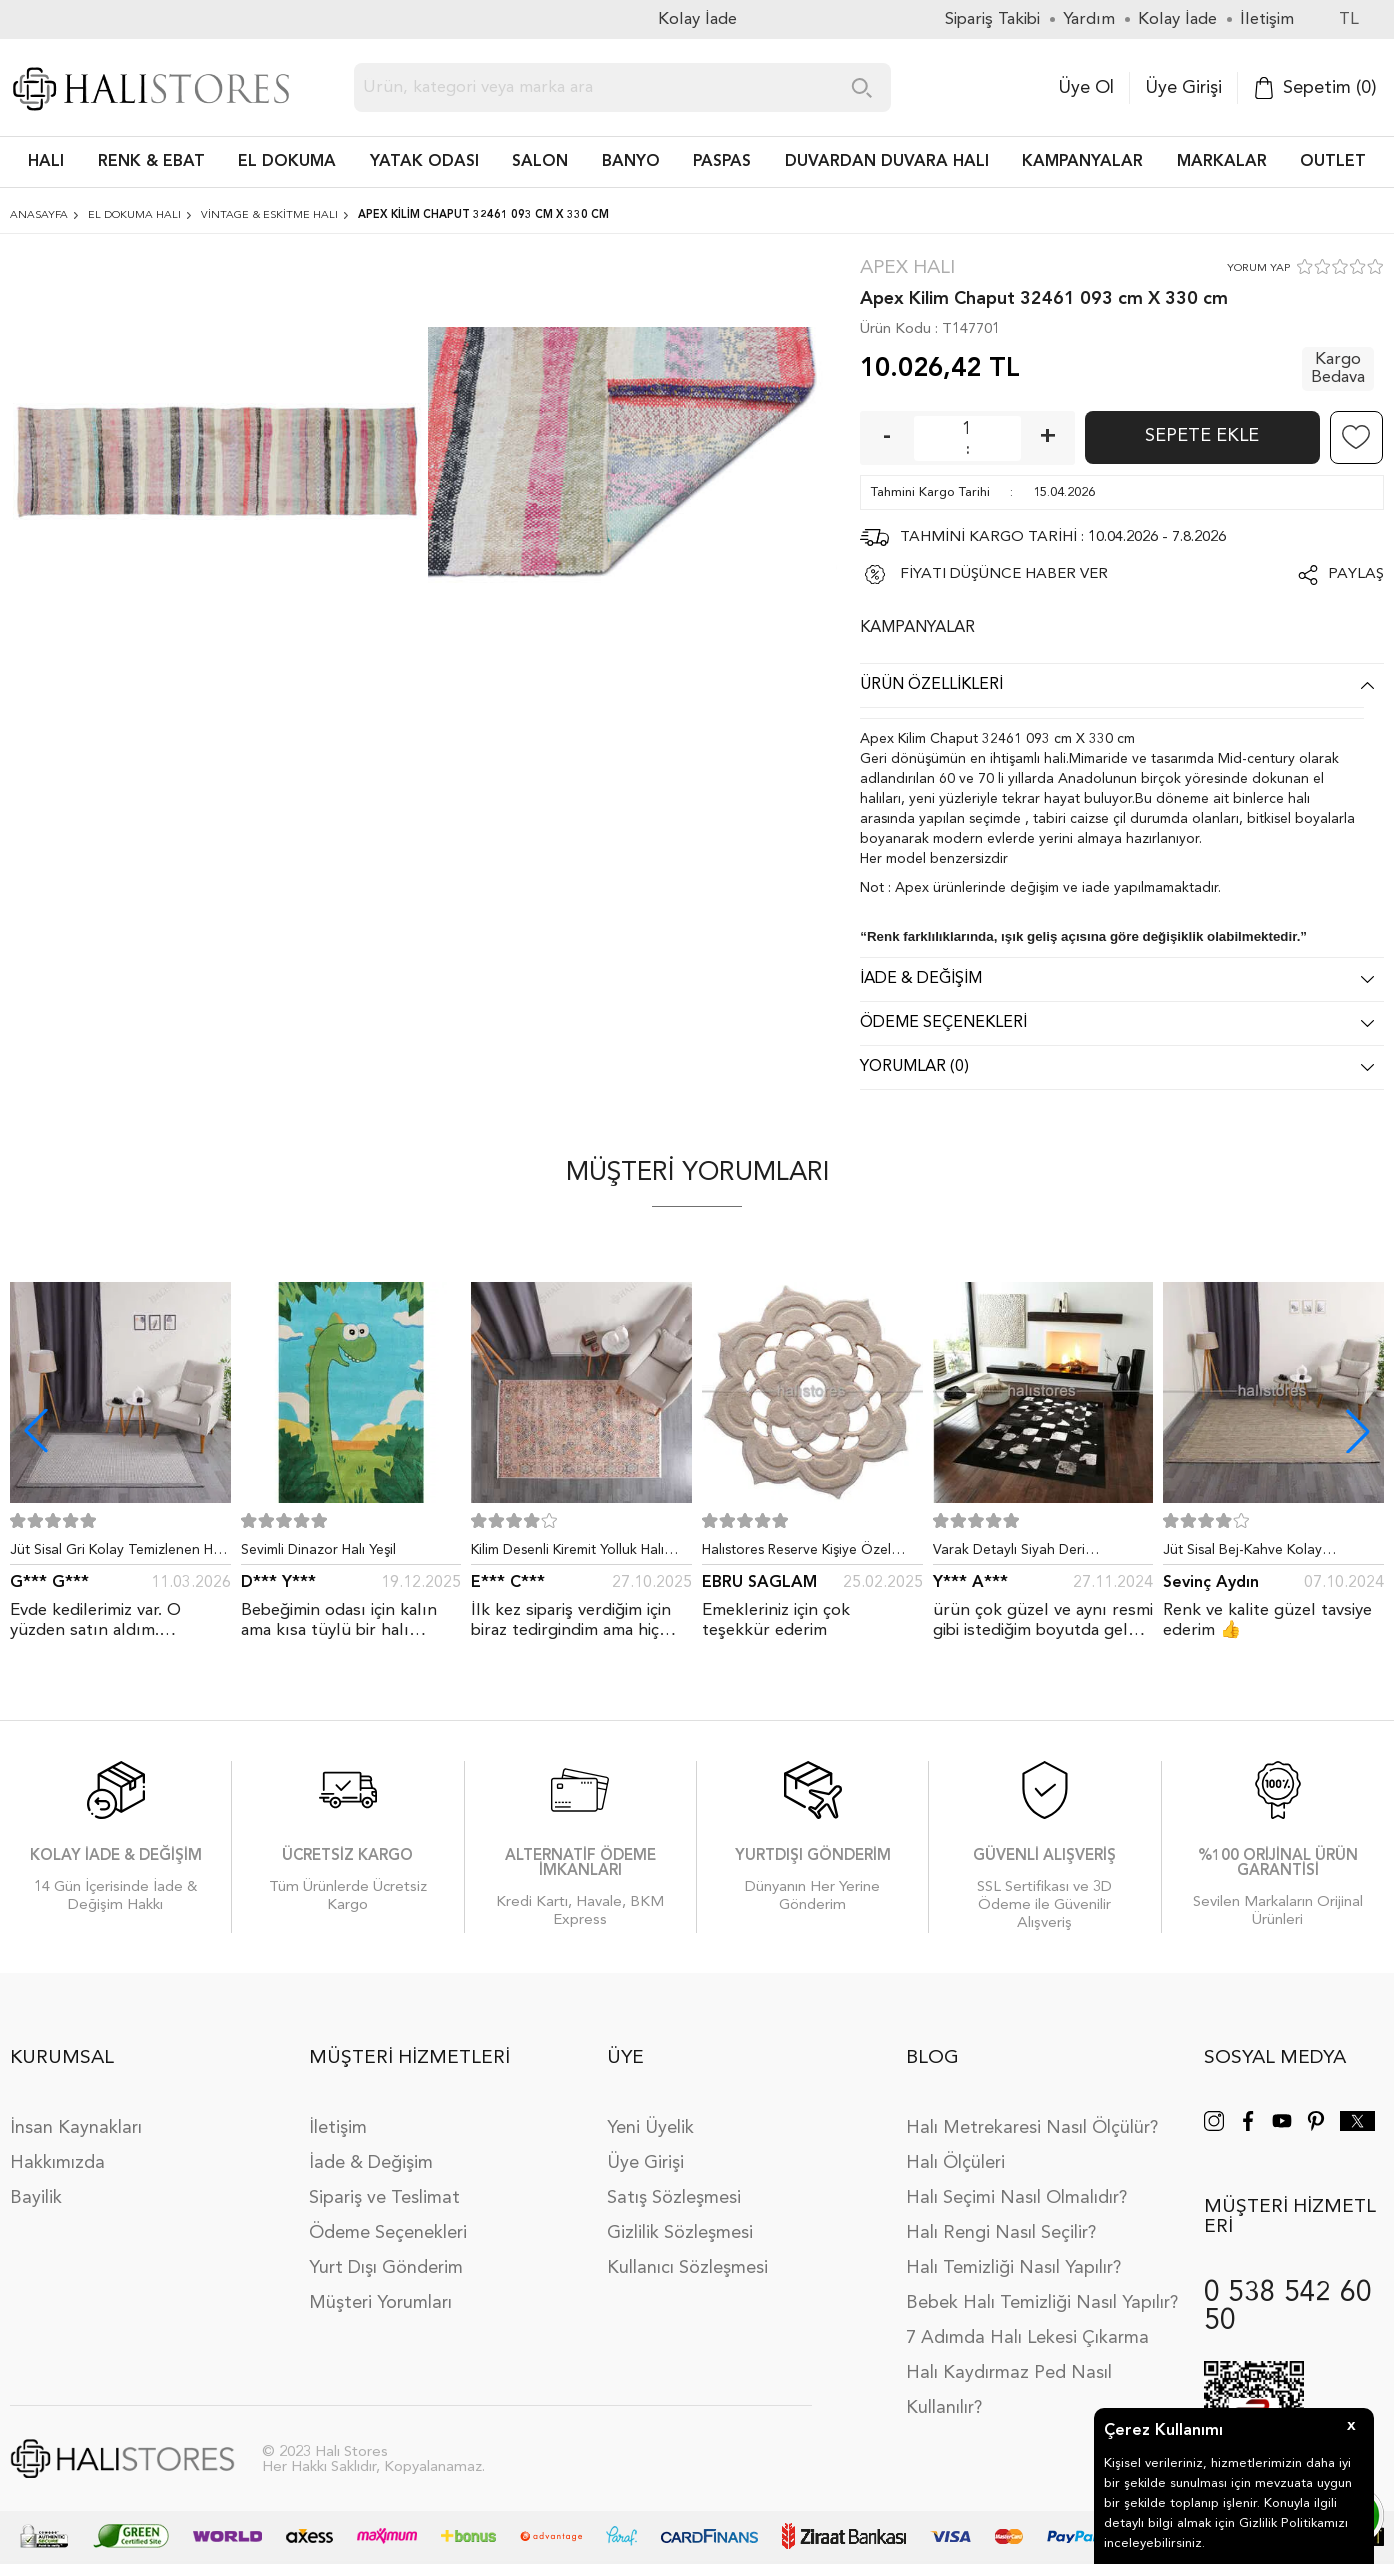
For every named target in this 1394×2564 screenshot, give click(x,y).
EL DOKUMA (287, 162)
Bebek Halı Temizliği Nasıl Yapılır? (1042, 2303)
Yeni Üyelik (650, 2128)
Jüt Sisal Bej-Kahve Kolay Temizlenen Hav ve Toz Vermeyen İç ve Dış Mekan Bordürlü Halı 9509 (1270, 1554)
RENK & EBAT (151, 162)
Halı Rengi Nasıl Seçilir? (1001, 2233)
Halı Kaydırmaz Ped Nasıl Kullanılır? (1009, 2390)
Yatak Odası (424, 162)
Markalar (1222, 162)
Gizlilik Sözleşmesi (680, 2233)
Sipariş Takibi (992, 19)
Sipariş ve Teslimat (384, 2198)
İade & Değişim (371, 2163)
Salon (540, 162)
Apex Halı (907, 268)
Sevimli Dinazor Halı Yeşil (318, 1550)
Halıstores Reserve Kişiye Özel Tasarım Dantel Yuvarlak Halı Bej (804, 1554)
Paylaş (1356, 574)
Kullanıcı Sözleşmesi (687, 2268)
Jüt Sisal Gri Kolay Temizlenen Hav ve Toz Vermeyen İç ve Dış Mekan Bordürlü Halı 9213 (119, 1554)
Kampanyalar (1082, 162)
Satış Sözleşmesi (674, 2198)
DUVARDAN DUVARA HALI (887, 162)
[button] (1358, 1431)
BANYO (631, 162)
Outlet (1333, 162)
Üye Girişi (1183, 88)
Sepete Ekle (1202, 436)
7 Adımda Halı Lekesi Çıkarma (1027, 2338)
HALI (46, 162)
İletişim (338, 2128)
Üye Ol (1086, 88)
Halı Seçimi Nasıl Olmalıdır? (1016, 2198)
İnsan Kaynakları (76, 2128)
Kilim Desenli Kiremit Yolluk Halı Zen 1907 (567, 1554)
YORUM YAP (1258, 268)
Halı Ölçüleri (955, 2163)
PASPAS (722, 162)
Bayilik (36, 2198)
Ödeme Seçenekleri (388, 2233)
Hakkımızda (57, 2163)
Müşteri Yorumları (380, 2303)
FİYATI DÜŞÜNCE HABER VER (1004, 574)
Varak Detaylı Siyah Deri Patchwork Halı (1009, 1554)
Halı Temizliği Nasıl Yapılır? (1013, 2268)
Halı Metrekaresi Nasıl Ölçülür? (1032, 2128)
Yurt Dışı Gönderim (386, 2268)
